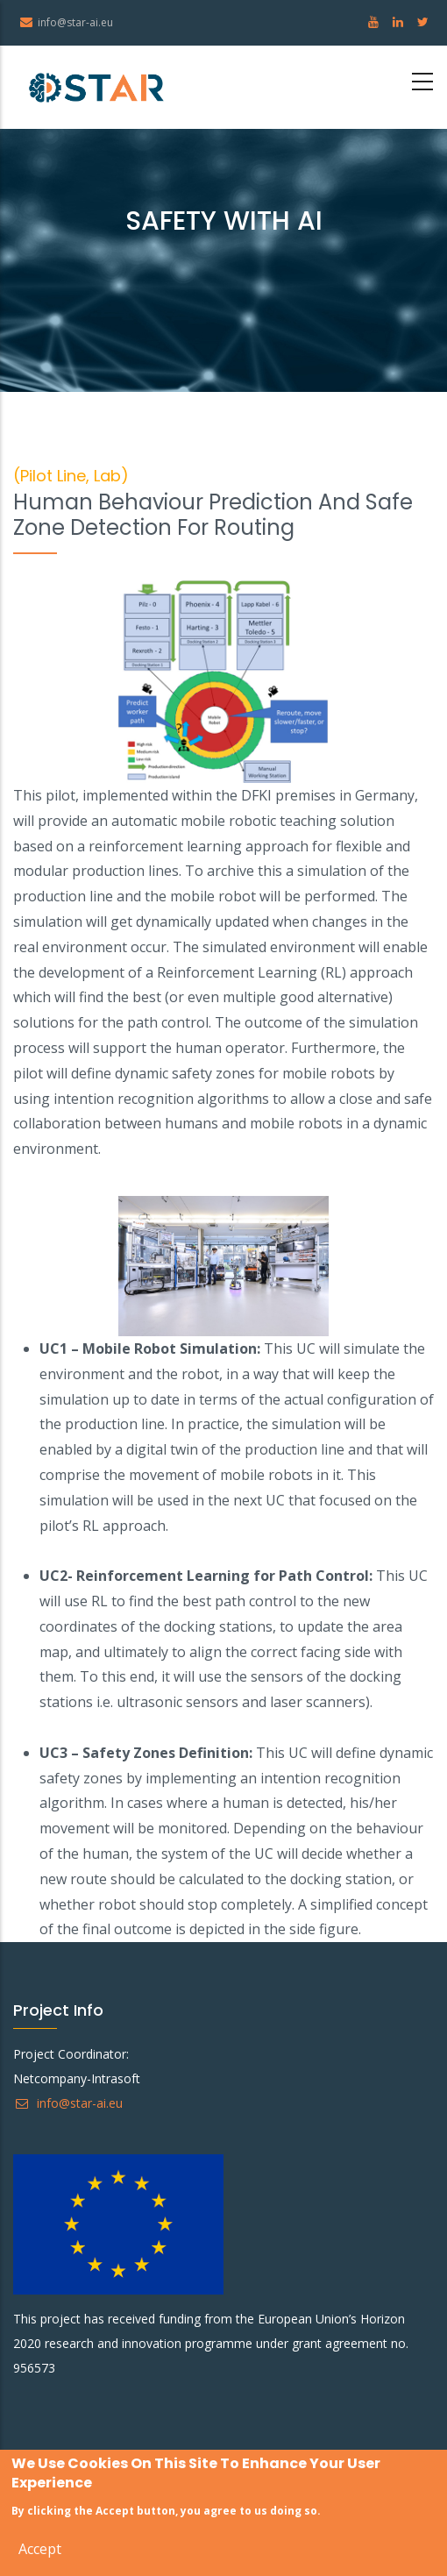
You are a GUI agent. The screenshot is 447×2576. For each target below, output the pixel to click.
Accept (39, 2551)
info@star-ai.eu (68, 2103)
